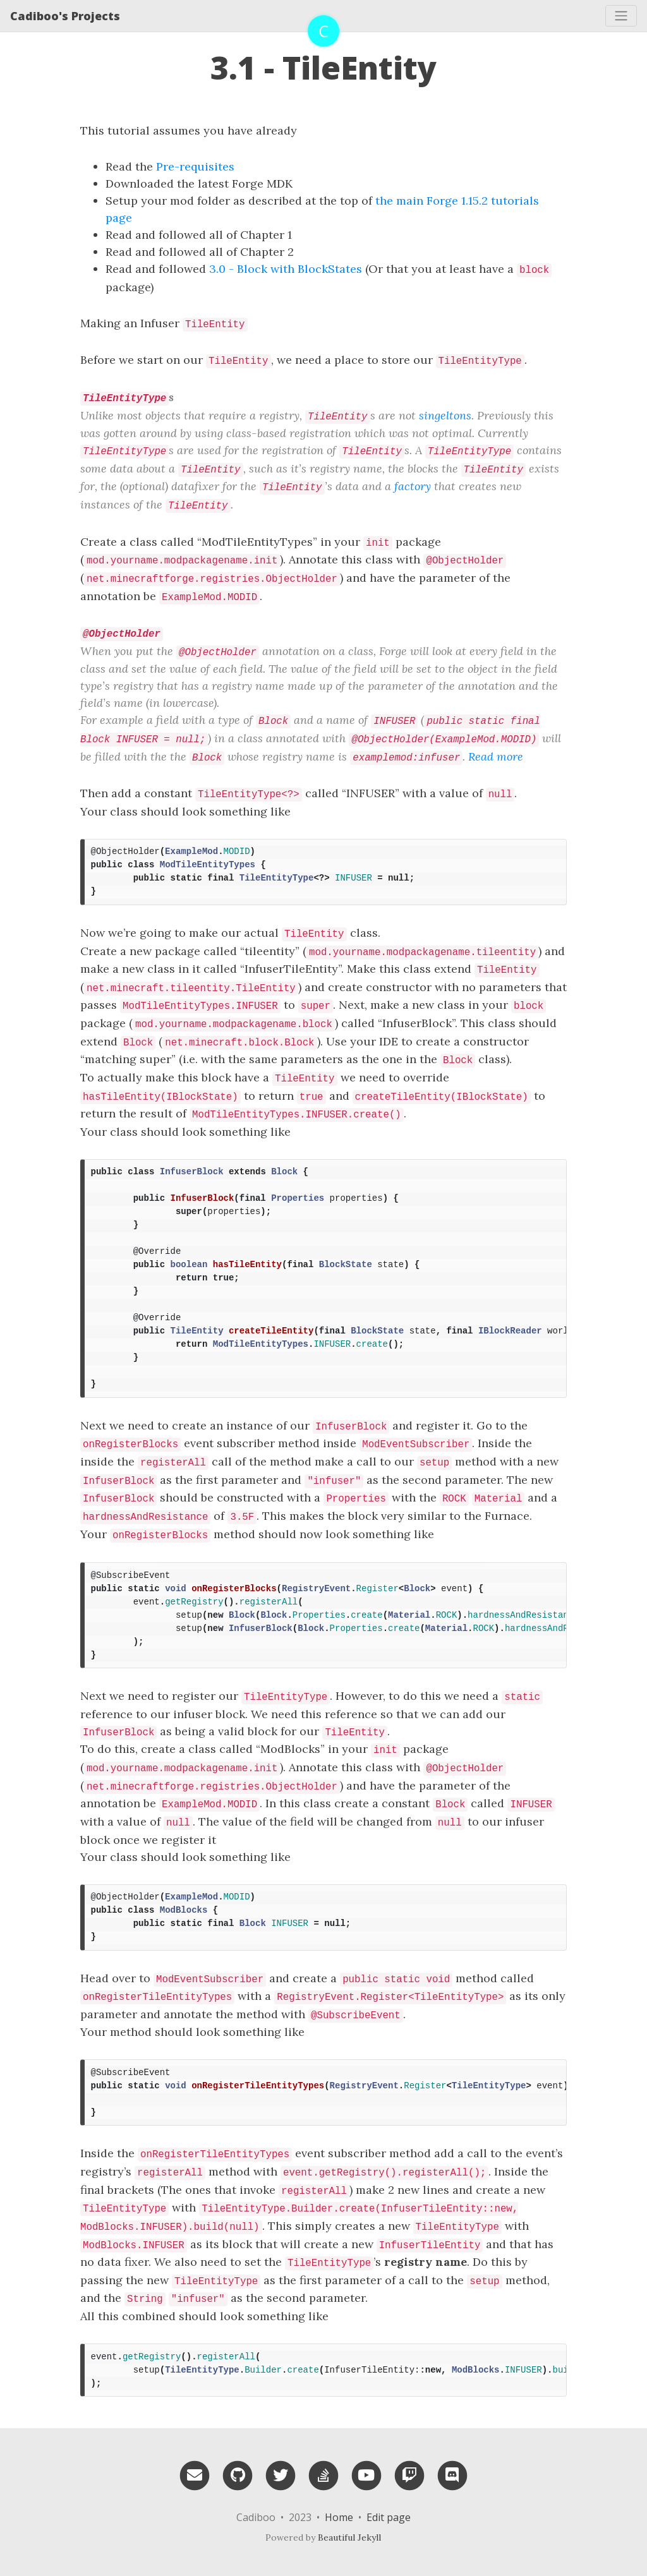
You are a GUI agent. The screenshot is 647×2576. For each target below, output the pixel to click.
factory (412, 486)
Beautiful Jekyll (349, 2537)
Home (339, 2517)
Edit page (388, 2517)
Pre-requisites (195, 166)
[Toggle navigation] (621, 16)
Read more (495, 756)
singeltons (445, 415)
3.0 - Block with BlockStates (285, 269)
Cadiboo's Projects (65, 15)
